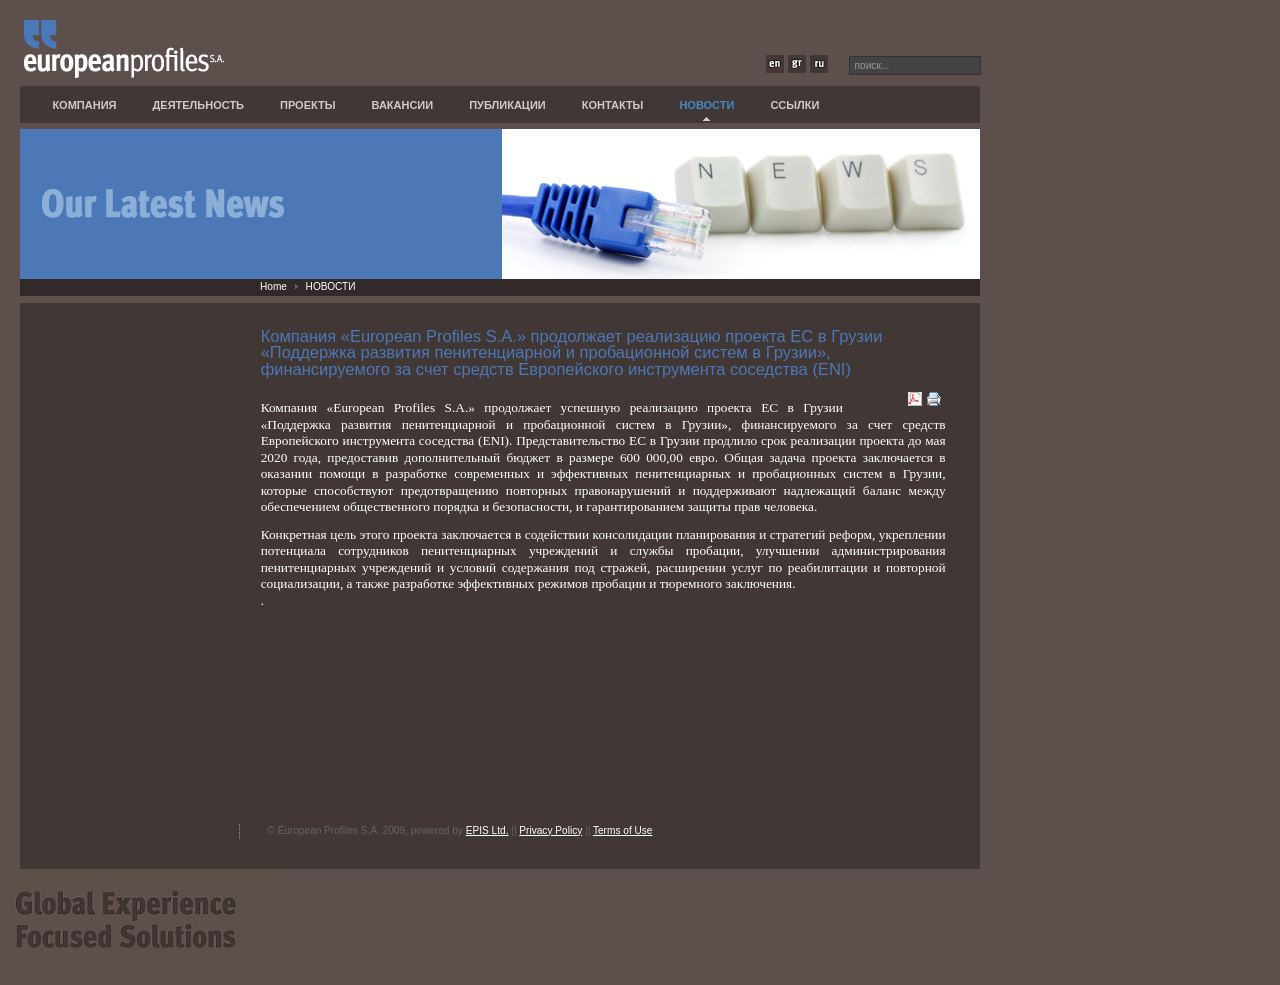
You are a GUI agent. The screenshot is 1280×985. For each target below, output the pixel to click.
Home (273, 286)
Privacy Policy (550, 830)
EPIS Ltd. (487, 830)
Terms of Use (623, 830)
